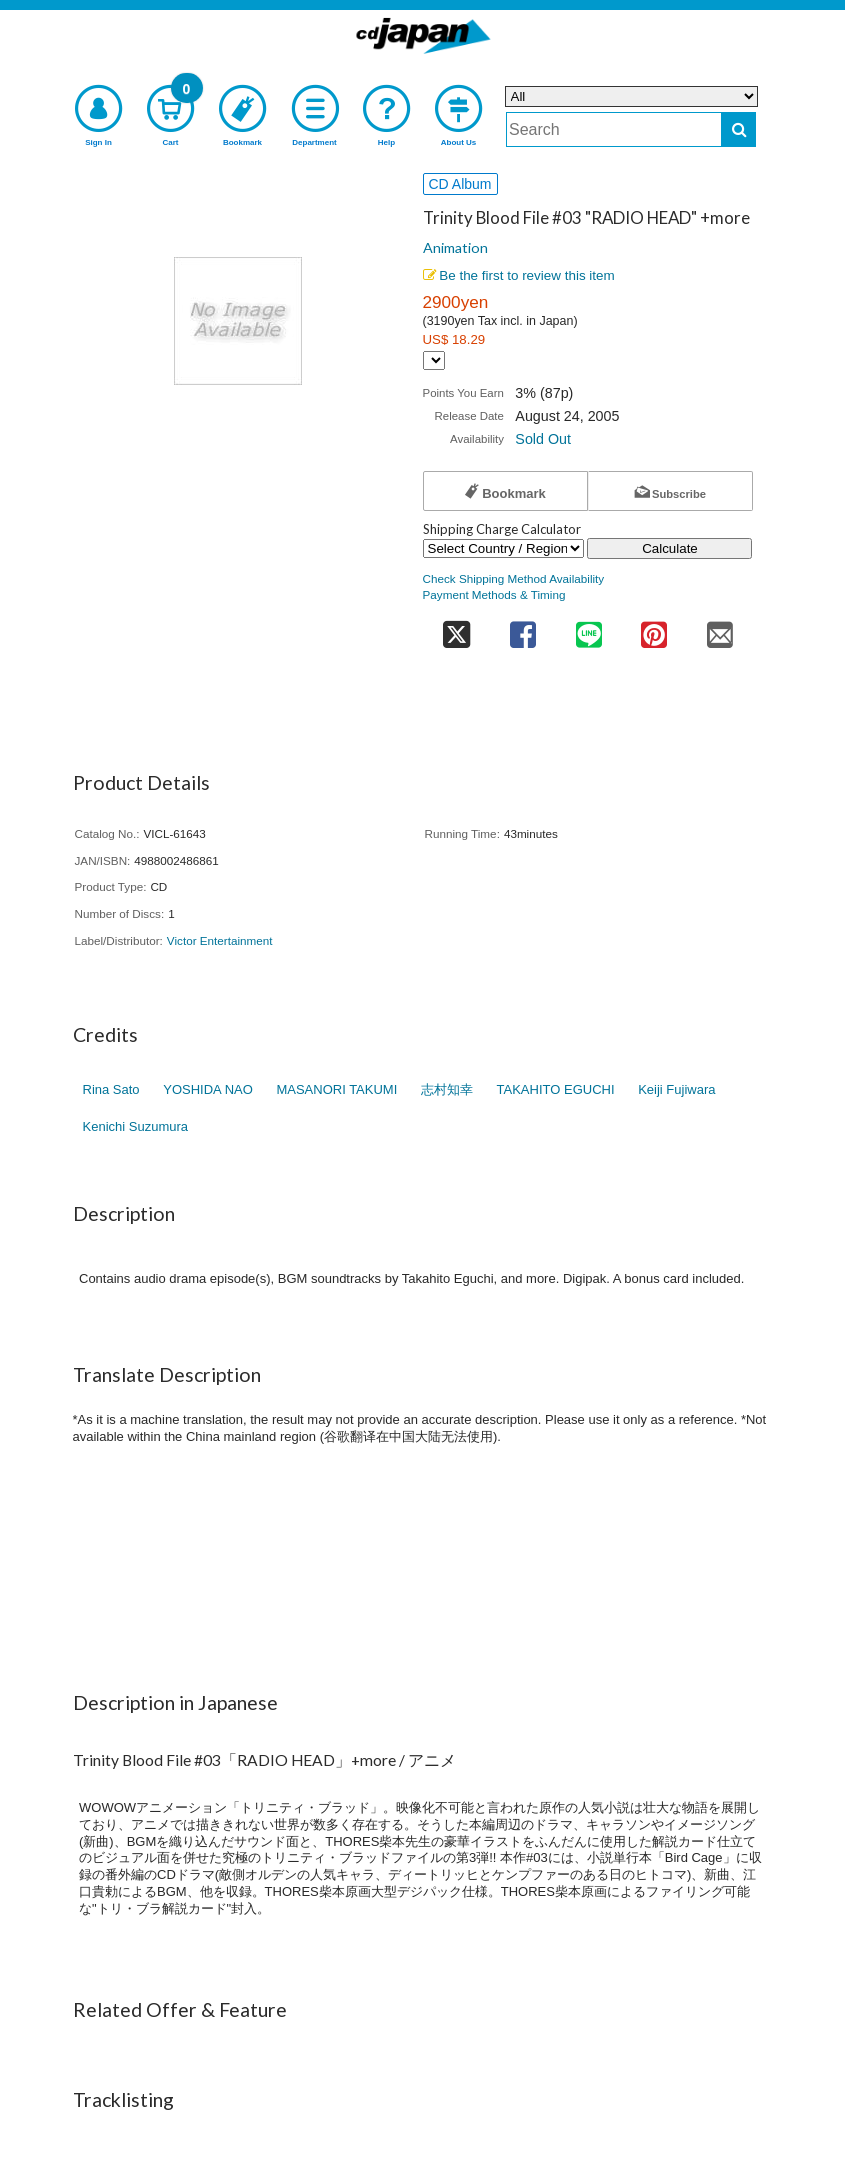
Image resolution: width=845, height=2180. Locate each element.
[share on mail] (720, 628)
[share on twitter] (457, 628)
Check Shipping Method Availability (514, 578)
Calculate (670, 548)
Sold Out (543, 439)
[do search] (738, 129)
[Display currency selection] (434, 360)
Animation (455, 247)
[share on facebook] (523, 628)
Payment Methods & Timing (494, 594)
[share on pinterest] (653, 628)
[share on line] (588, 628)
